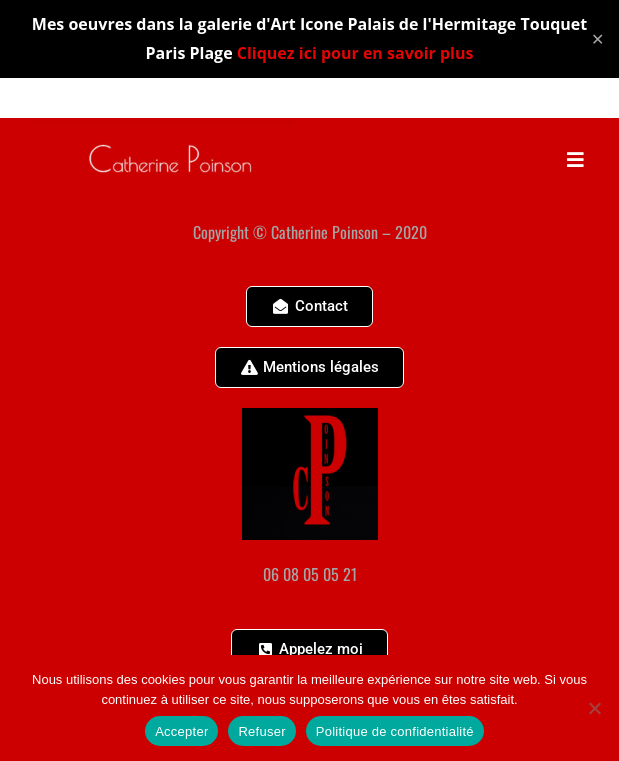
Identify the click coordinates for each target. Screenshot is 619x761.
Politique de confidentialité (395, 731)
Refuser (261, 731)
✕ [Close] (597, 38)
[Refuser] (594, 708)
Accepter (181, 731)
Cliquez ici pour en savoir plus (355, 53)
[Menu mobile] (576, 158)
